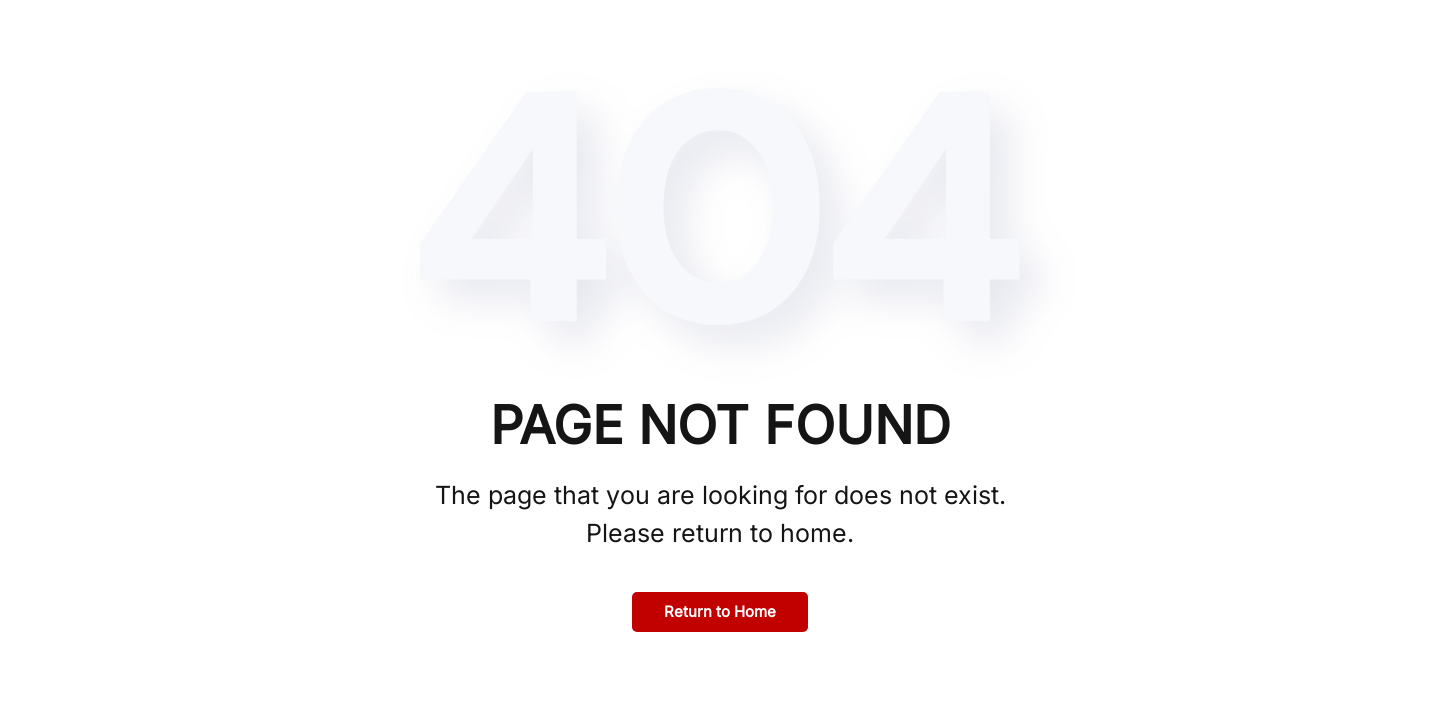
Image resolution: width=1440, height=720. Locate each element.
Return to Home (720, 611)
